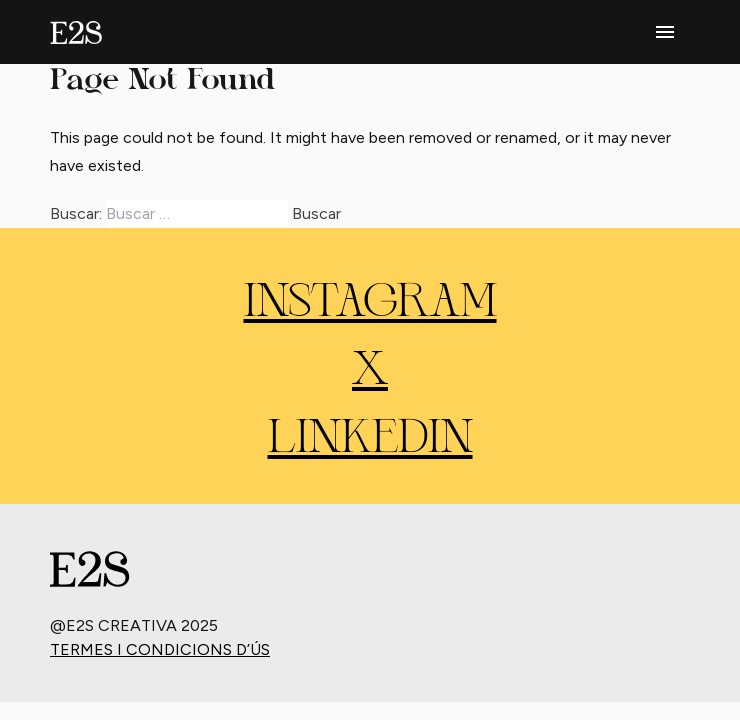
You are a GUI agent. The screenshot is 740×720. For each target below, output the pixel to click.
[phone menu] (665, 32)
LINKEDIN (370, 440)
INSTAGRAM (370, 304)
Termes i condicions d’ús (160, 649)
